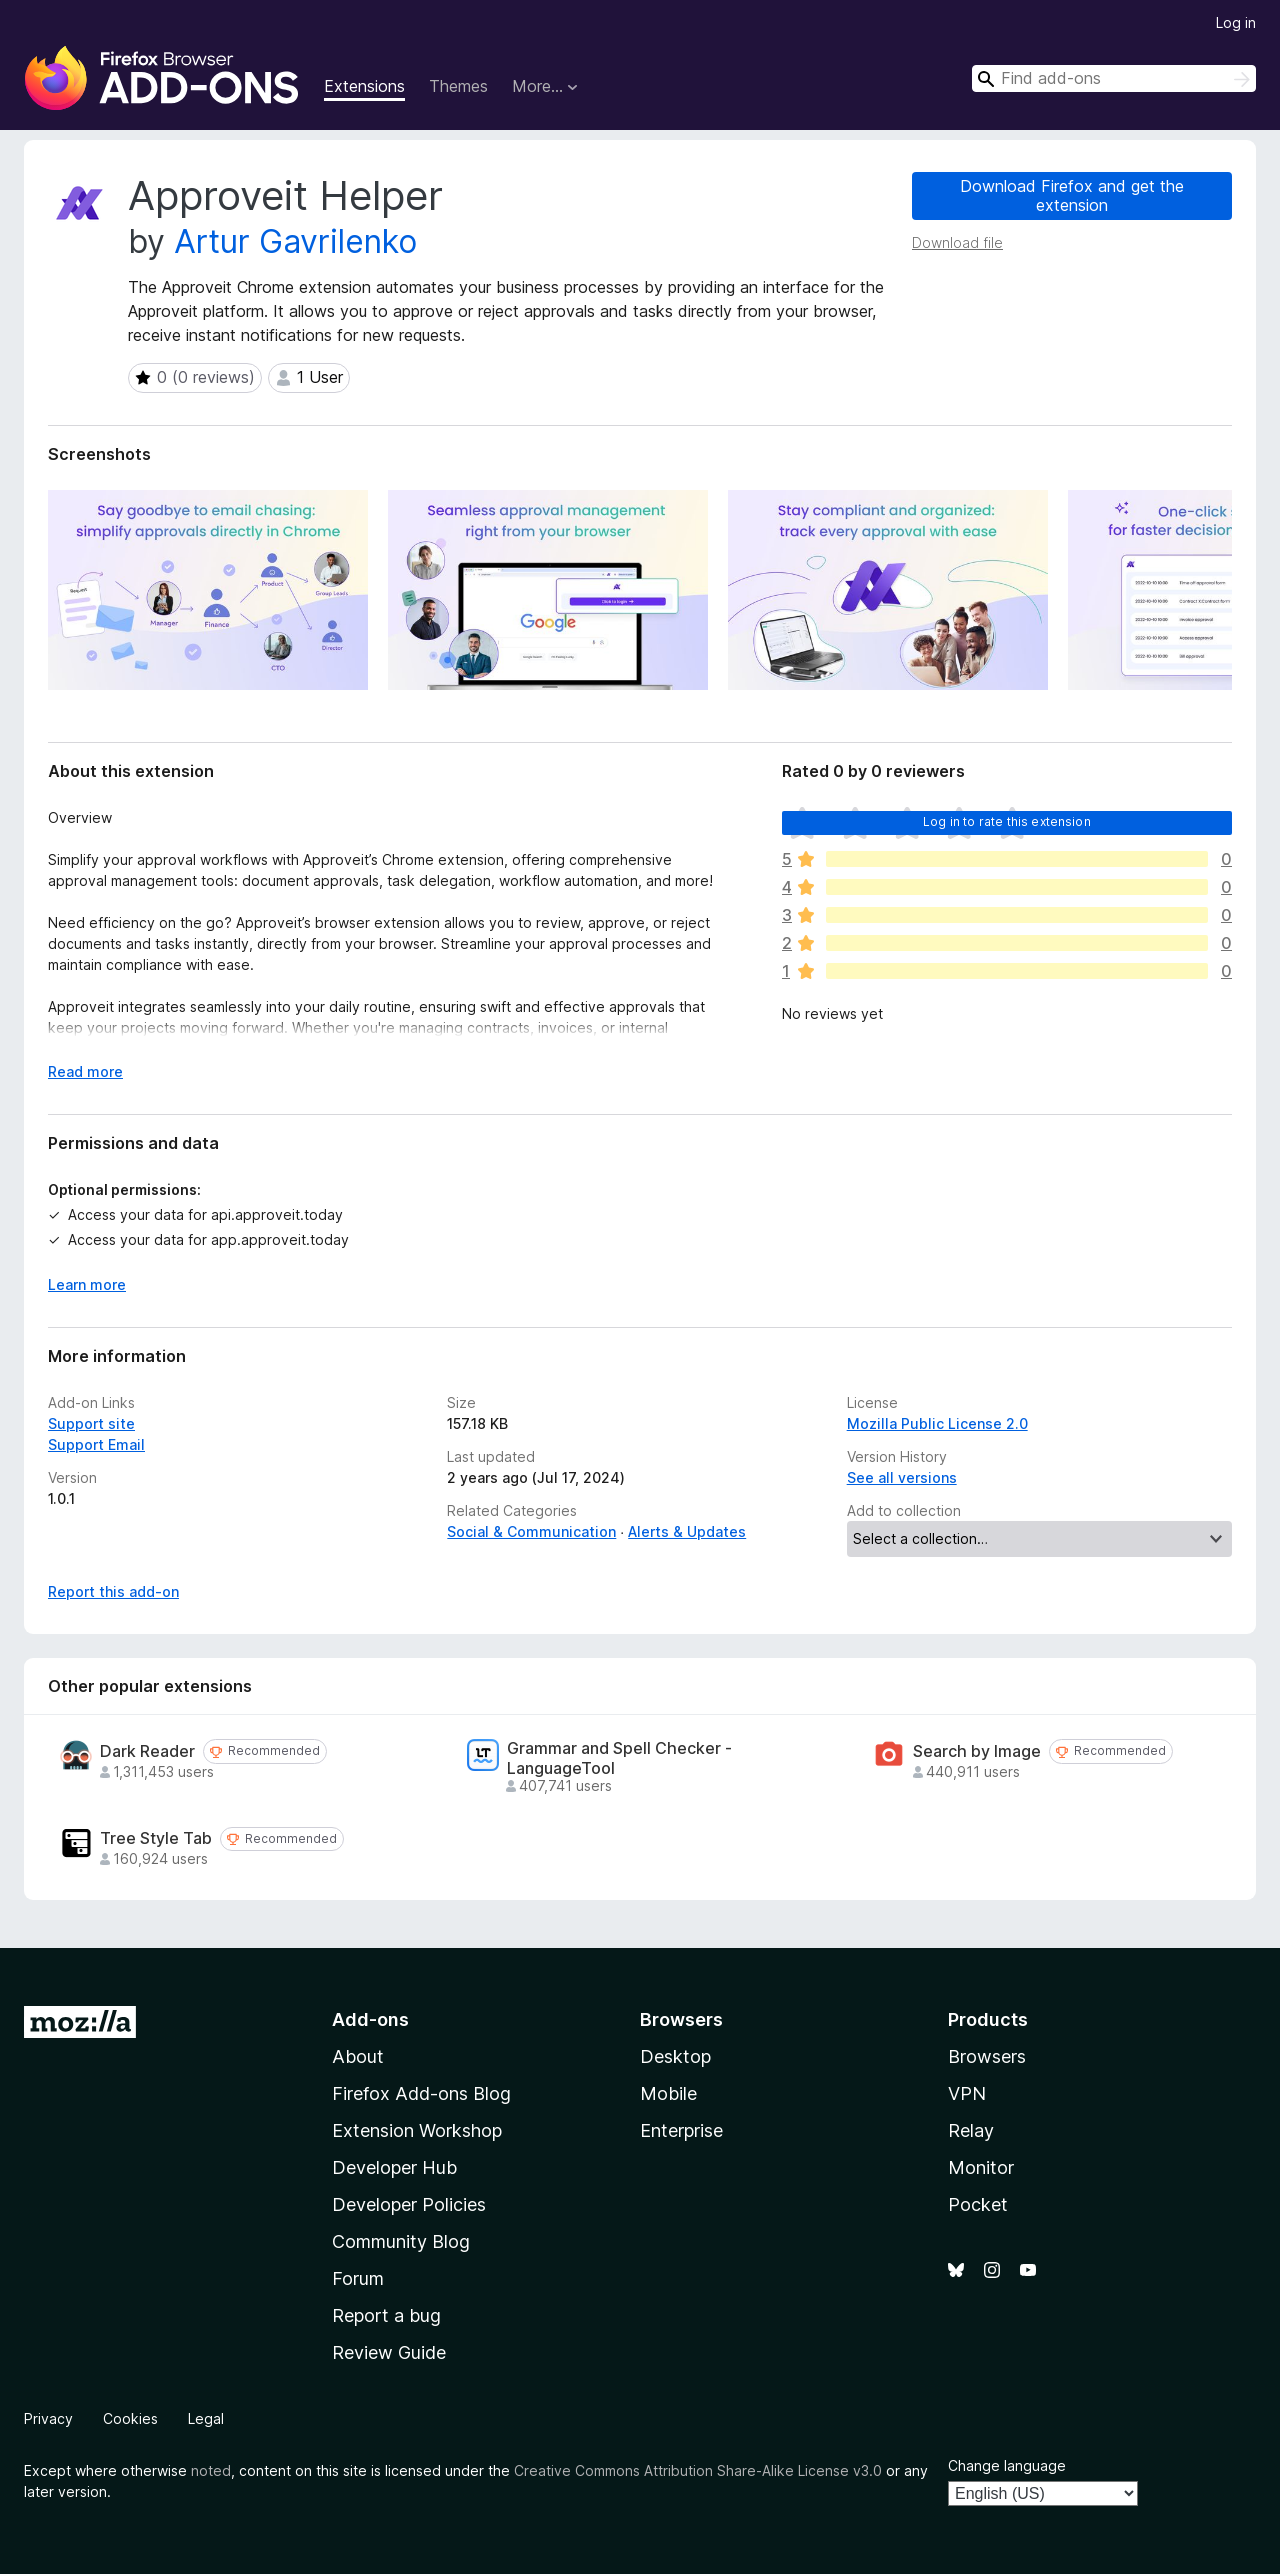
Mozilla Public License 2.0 (937, 1423)
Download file (957, 242)
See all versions (902, 1477)
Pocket (978, 2204)
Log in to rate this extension (1007, 821)
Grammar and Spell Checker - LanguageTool (619, 1758)
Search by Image (977, 1751)
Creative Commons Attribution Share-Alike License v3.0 (698, 2470)
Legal (206, 2418)
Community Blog (401, 2241)
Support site (91, 1423)
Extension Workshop (417, 2130)
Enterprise (681, 2130)
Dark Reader (147, 1751)
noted (211, 2470)
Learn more (87, 1284)
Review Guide (389, 2352)
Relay (971, 2130)
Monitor (981, 2167)
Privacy (48, 2418)
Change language (1007, 2465)
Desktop (675, 2056)
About (358, 2056)
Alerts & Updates (687, 1531)
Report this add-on (113, 1591)
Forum (358, 2278)
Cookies (130, 2418)
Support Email (96, 1444)
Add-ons (370, 2019)
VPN (967, 2093)
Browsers (987, 2056)
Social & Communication (531, 1531)
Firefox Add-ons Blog (421, 2093)
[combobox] (1114, 78)
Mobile (668, 2093)
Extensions (364, 86)
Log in (1236, 22)
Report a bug (386, 2315)
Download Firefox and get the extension (1072, 195)
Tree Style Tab (156, 1838)
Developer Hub (394, 2167)
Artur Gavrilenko (295, 241)
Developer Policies (409, 2204)
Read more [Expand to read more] (85, 1071)
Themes (458, 86)
